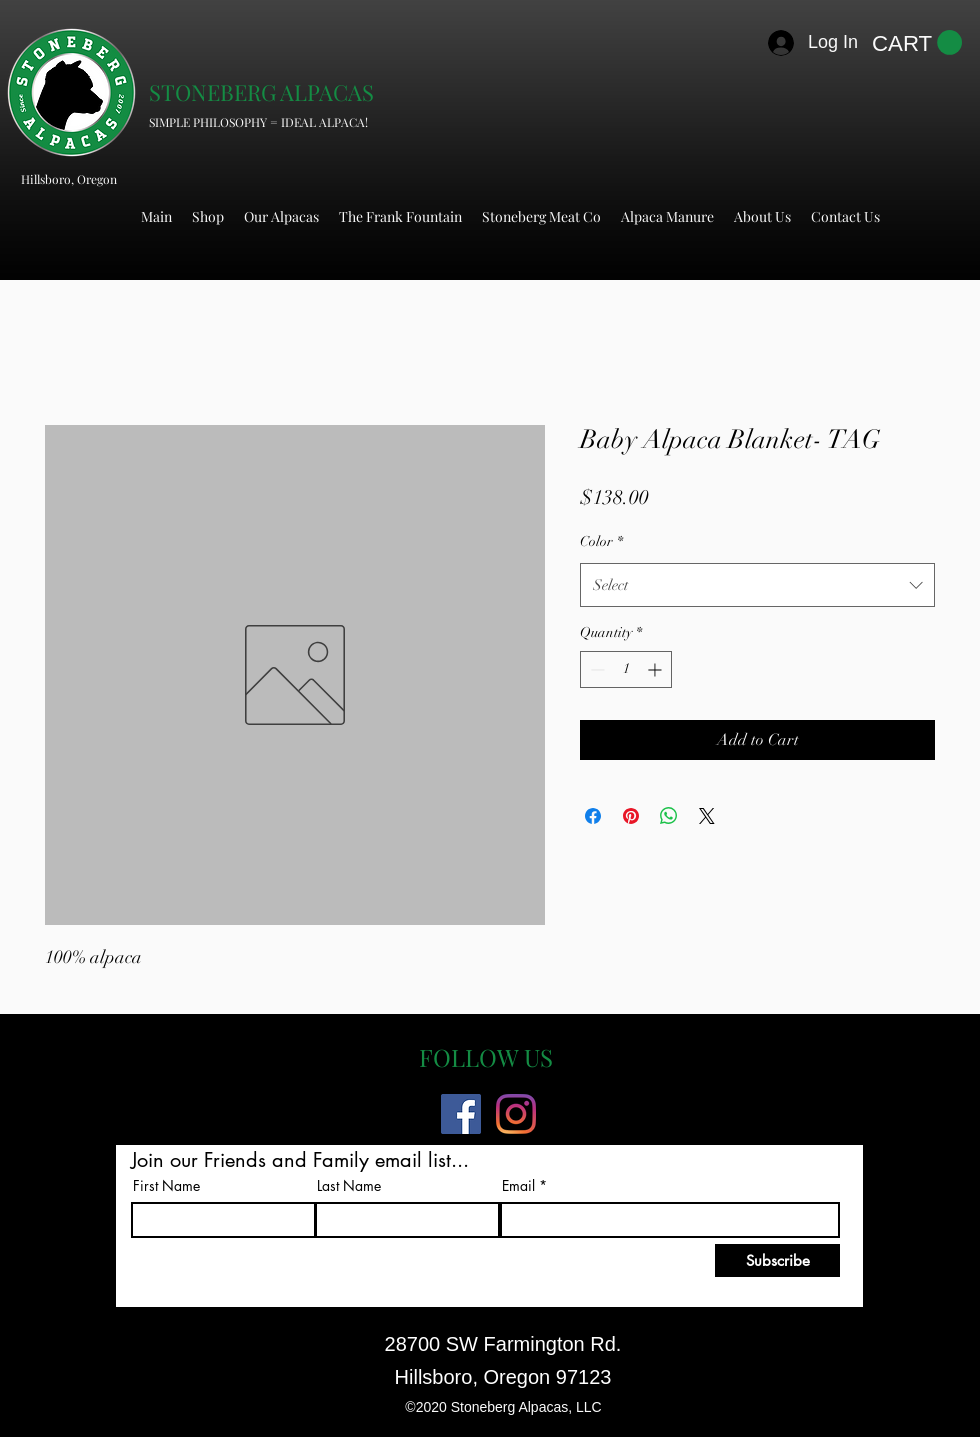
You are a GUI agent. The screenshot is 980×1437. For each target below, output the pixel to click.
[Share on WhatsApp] (669, 816)
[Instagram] (516, 1114)
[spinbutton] (626, 669)
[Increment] (656, 669)
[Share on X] (707, 816)
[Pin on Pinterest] (631, 816)
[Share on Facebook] (593, 816)
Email (518, 1186)
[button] (917, 43)
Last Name (349, 1186)
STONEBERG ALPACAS (261, 92)
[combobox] (757, 585)
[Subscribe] (777, 1260)
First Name (166, 1186)
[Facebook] (461, 1114)
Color (601, 541)
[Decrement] (595, 669)
